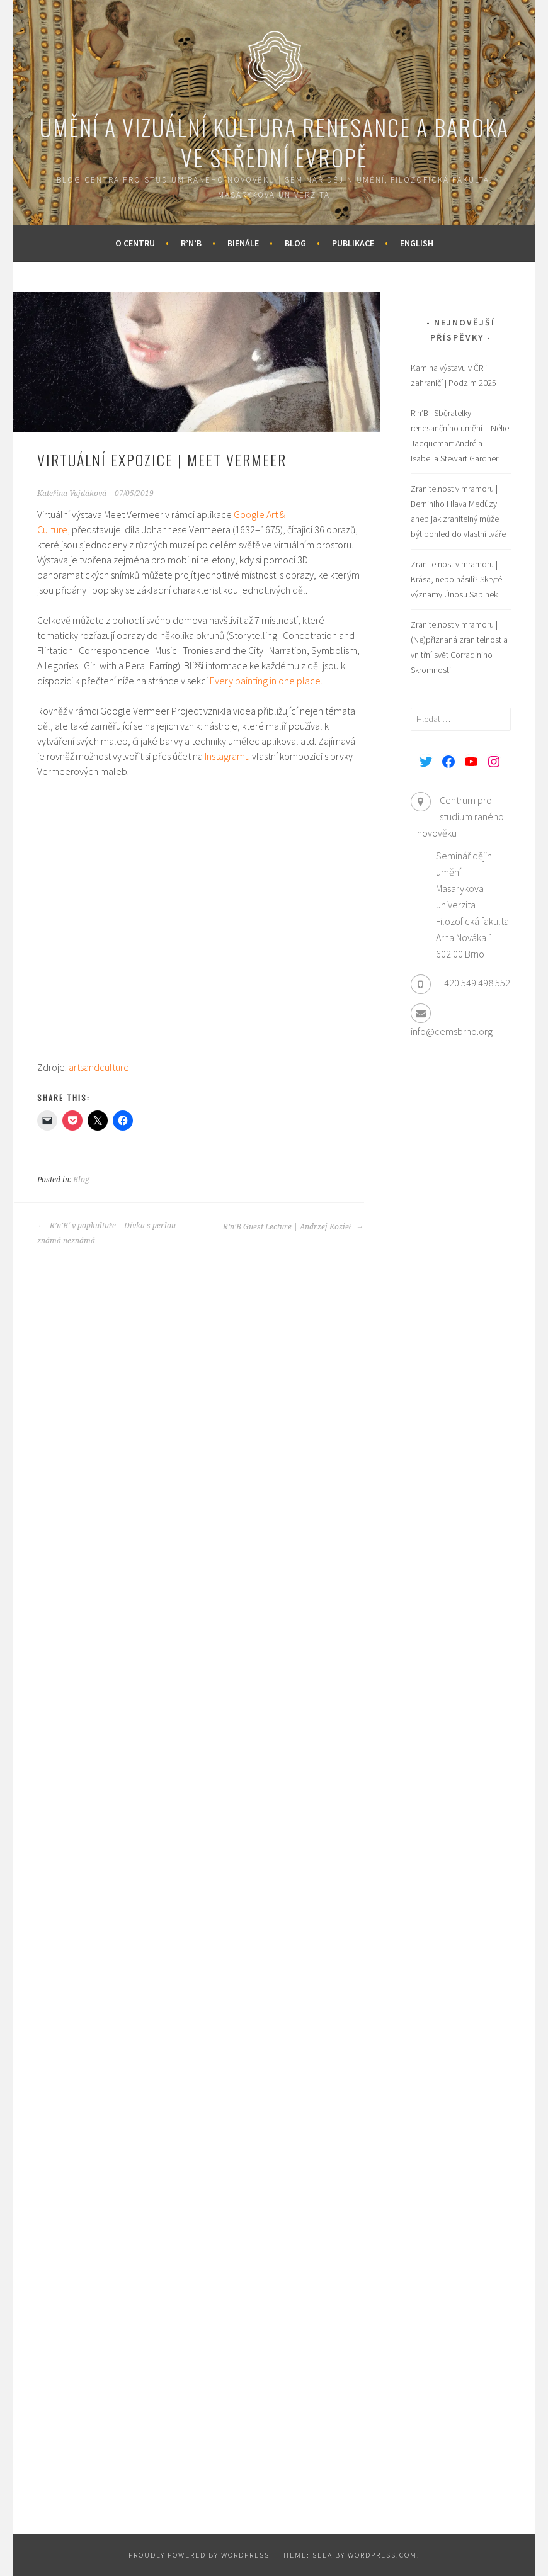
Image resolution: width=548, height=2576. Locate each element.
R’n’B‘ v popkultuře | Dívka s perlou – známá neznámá (109, 1233)
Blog (295, 243)
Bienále (243, 243)
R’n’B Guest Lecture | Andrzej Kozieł (293, 1227)
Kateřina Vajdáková (71, 493)
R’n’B (191, 243)
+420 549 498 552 (475, 982)
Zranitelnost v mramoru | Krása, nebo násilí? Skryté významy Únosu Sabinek (456, 579)
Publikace (353, 243)
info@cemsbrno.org (452, 1031)
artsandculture (99, 1067)
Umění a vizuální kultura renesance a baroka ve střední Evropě (274, 142)
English (416, 243)
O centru (135, 243)
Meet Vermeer (133, 514)
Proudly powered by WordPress (199, 2555)
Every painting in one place (265, 680)
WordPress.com (382, 2555)
